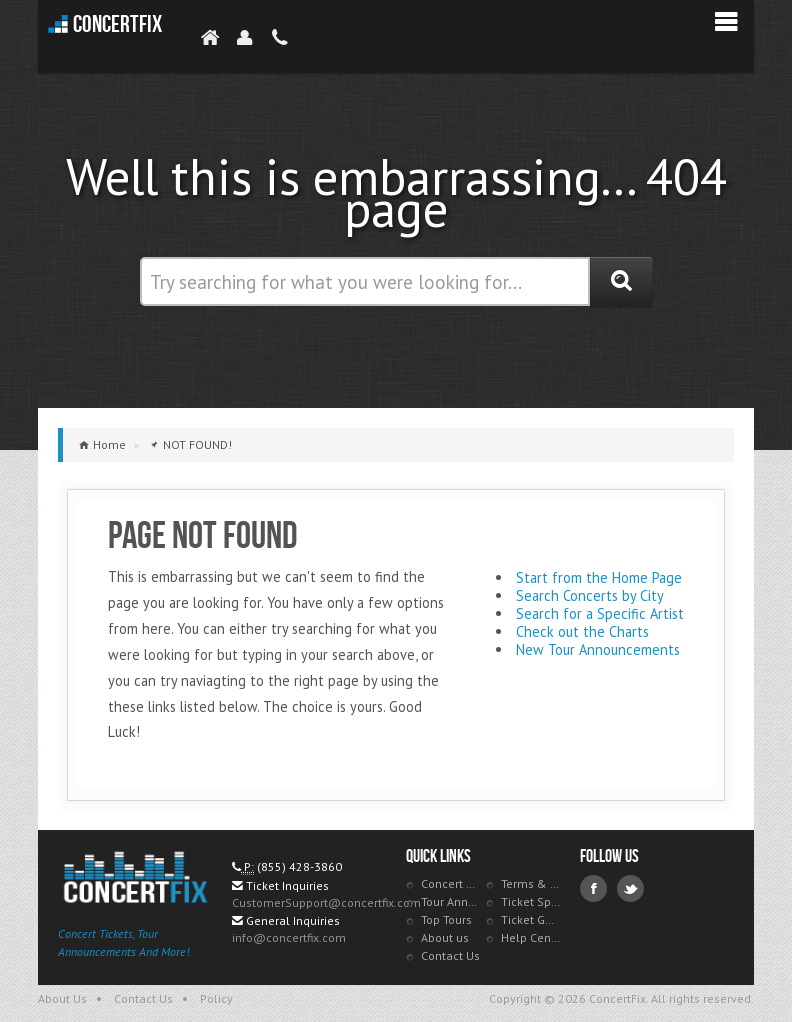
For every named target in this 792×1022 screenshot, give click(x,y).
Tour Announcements (451, 901)
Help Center (531, 937)
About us (445, 937)
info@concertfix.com (289, 937)
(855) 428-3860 (299, 866)
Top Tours (446, 919)
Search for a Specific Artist (600, 613)
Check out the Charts (582, 631)
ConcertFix (117, 24)
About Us (62, 998)
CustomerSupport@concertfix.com (326, 902)
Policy (216, 998)
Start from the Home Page (599, 577)
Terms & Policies (531, 883)
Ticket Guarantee (531, 919)
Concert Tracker (451, 883)
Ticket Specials (531, 901)
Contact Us (450, 955)
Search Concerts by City (590, 595)
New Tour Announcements (598, 649)
